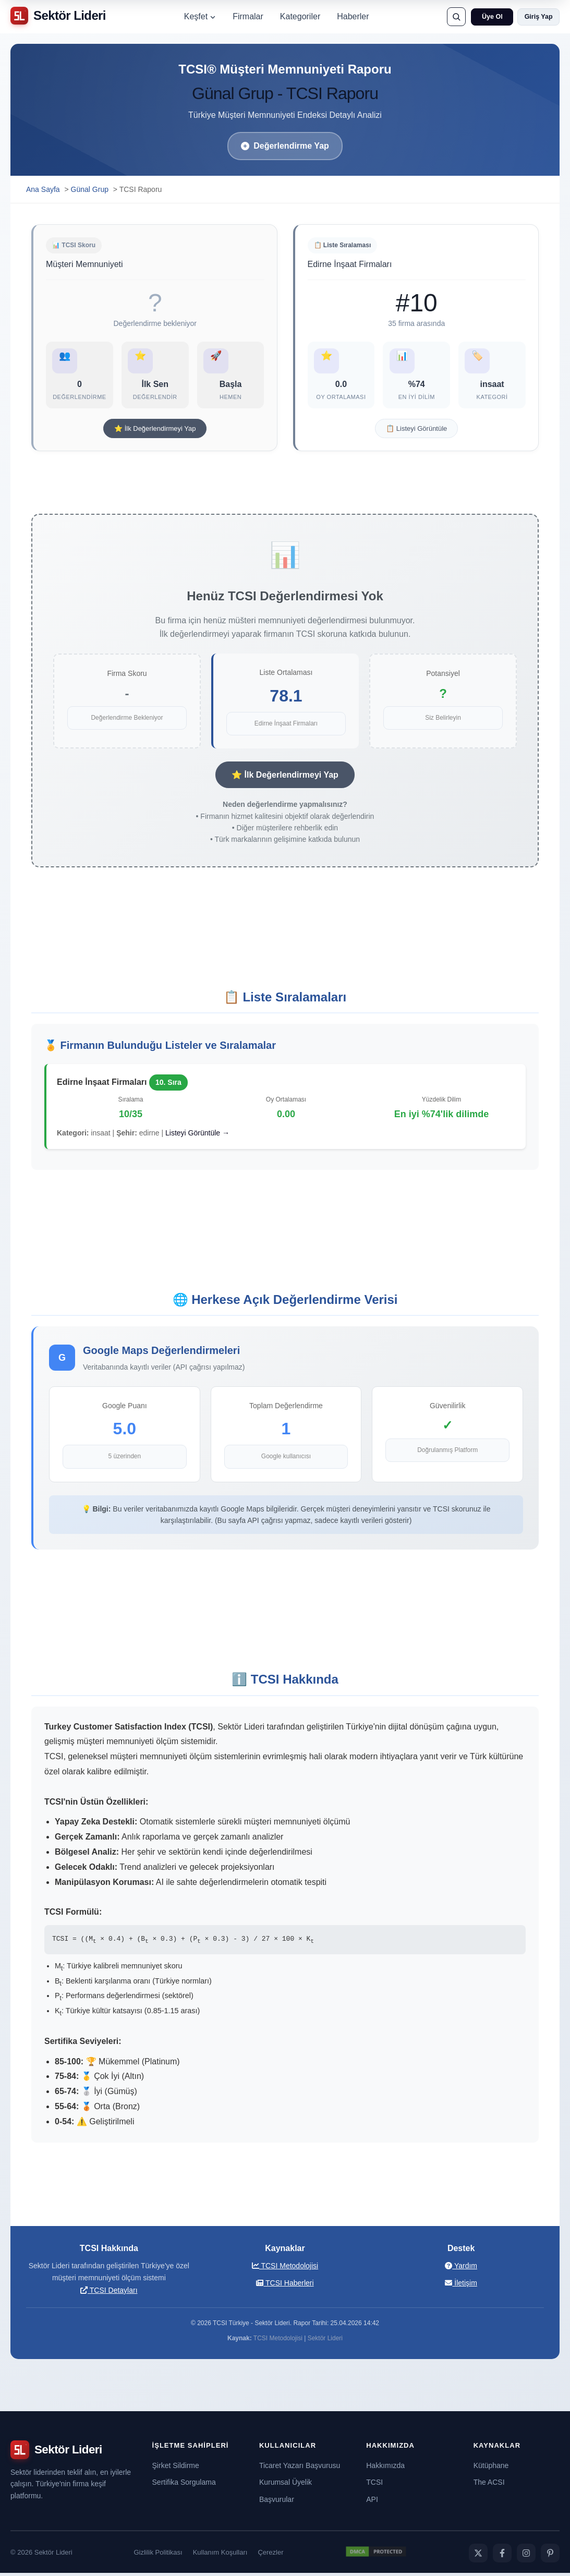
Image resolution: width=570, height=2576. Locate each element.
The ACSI (489, 2486)
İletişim (461, 2286)
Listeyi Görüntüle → (197, 1136)
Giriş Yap (539, 16)
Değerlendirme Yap (285, 145)
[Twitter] (478, 2556)
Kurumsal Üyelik (285, 2486)
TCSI (374, 2486)
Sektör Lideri (325, 2341)
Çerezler (270, 2556)
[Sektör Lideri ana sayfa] (58, 16)
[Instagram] (526, 2556)
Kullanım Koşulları (220, 2556)
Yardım (461, 2269)
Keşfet (200, 16)
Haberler (353, 16)
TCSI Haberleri (284, 2286)
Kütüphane (491, 2468)
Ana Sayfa (43, 189)
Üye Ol (492, 16)
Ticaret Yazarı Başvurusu (299, 2468)
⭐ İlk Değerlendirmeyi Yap (155, 433)
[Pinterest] (550, 2556)
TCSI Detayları (108, 2293)
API (372, 2502)
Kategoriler (300, 16)
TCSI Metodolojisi (285, 2269)
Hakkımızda (385, 2468)
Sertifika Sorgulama (184, 2486)
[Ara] (456, 16)
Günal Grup (89, 189)
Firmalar (248, 16)
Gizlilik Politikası (158, 2556)
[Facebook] (502, 2556)
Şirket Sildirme (175, 2468)
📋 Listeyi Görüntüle (416, 433)
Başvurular (276, 2502)
